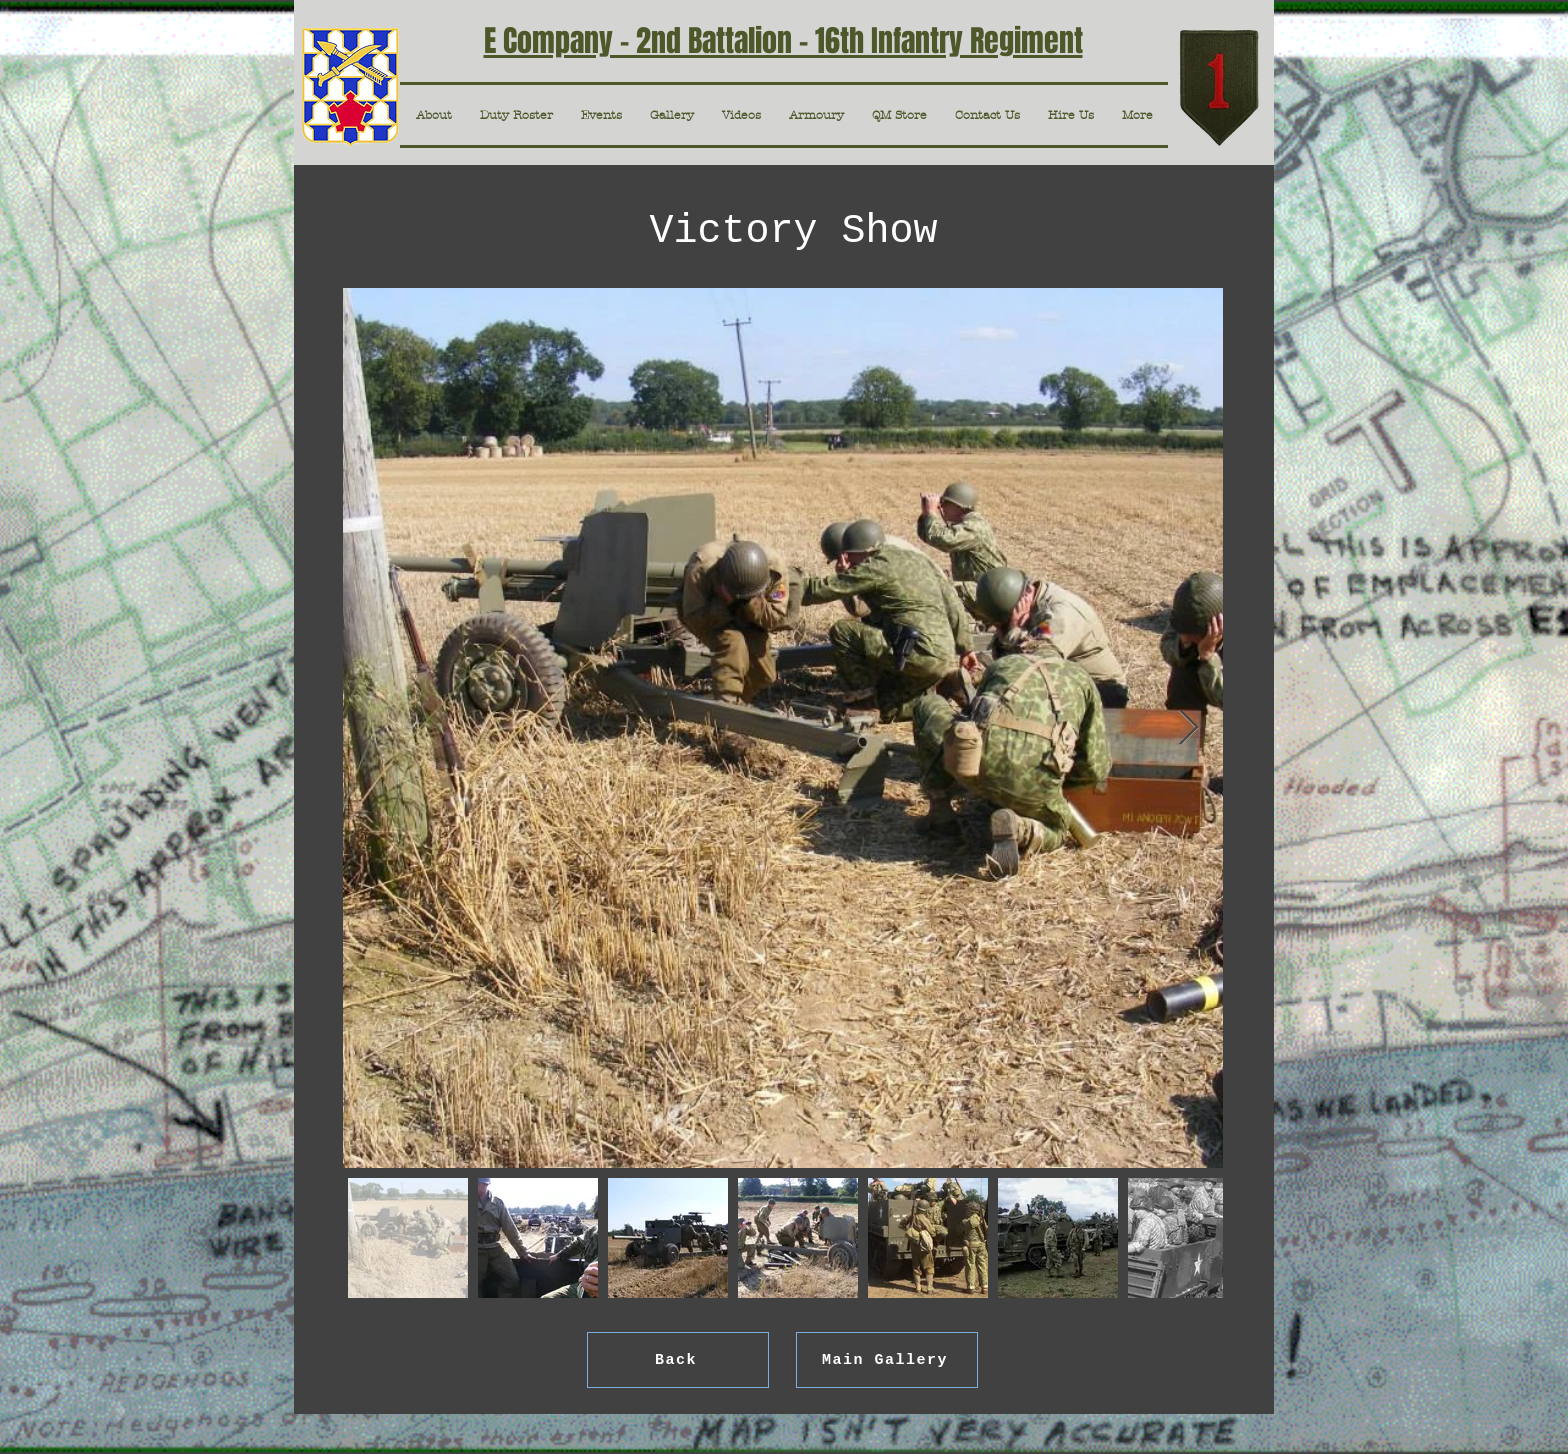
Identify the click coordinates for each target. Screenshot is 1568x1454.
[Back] (678, 1360)
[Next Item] (1188, 728)
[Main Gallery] (887, 1360)
